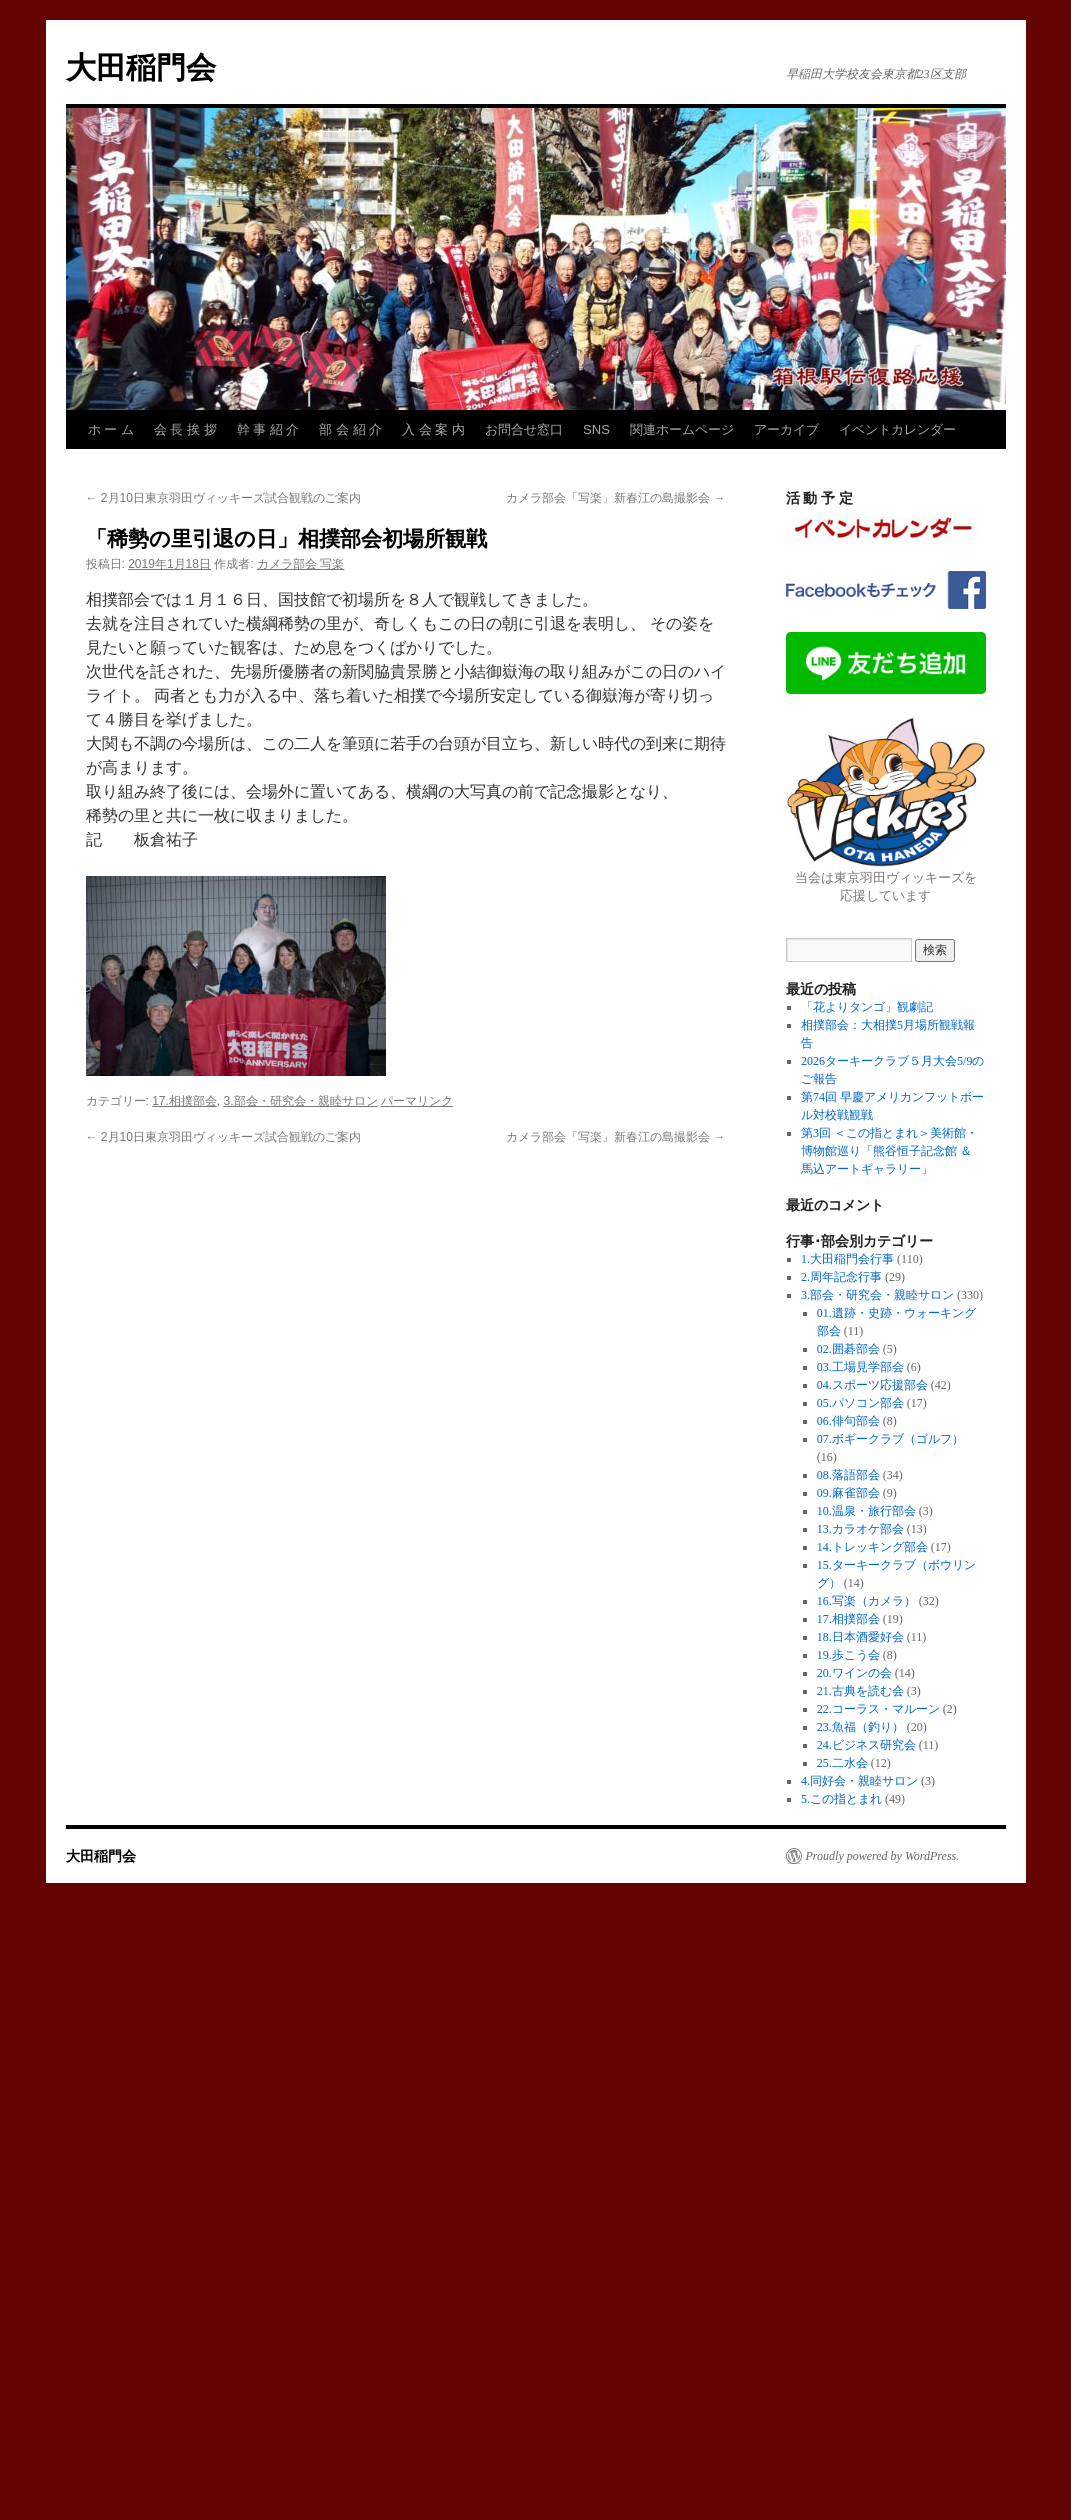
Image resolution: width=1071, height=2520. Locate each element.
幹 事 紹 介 (268, 429)
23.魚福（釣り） (860, 1727)
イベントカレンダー (897, 429)
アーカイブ (786, 429)
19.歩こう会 (848, 1655)
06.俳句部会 (848, 1421)
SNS (596, 429)
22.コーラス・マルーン (878, 1709)
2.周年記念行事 (841, 1277)
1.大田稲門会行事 (847, 1259)
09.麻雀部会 (848, 1493)
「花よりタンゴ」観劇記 (867, 1007)
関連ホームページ (682, 429)
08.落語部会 (848, 1475)
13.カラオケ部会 (860, 1529)
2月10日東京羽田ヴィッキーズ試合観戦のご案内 (223, 498)
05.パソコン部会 (860, 1403)
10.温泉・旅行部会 (866, 1511)
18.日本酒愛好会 (860, 1637)
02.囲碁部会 (848, 1349)
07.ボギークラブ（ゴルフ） (890, 1439)
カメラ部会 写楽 (300, 564)
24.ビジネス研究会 (866, 1745)
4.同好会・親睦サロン (859, 1781)
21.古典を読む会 (860, 1691)
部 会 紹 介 (350, 429)
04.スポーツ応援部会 (872, 1385)
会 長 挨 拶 (185, 429)
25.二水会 (842, 1763)
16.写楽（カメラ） (866, 1601)
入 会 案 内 (433, 429)
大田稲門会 (141, 67)
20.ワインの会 (854, 1673)
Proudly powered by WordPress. (883, 1856)
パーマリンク (417, 1101)
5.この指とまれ (841, 1799)
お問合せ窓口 (524, 429)
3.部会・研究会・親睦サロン (301, 1101)
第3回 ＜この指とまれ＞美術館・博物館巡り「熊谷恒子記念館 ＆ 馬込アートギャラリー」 (889, 1151)
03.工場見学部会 (860, 1367)
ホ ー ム (111, 429)
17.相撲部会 (184, 1101)
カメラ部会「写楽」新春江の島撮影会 (615, 498)
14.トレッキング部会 (872, 1547)
